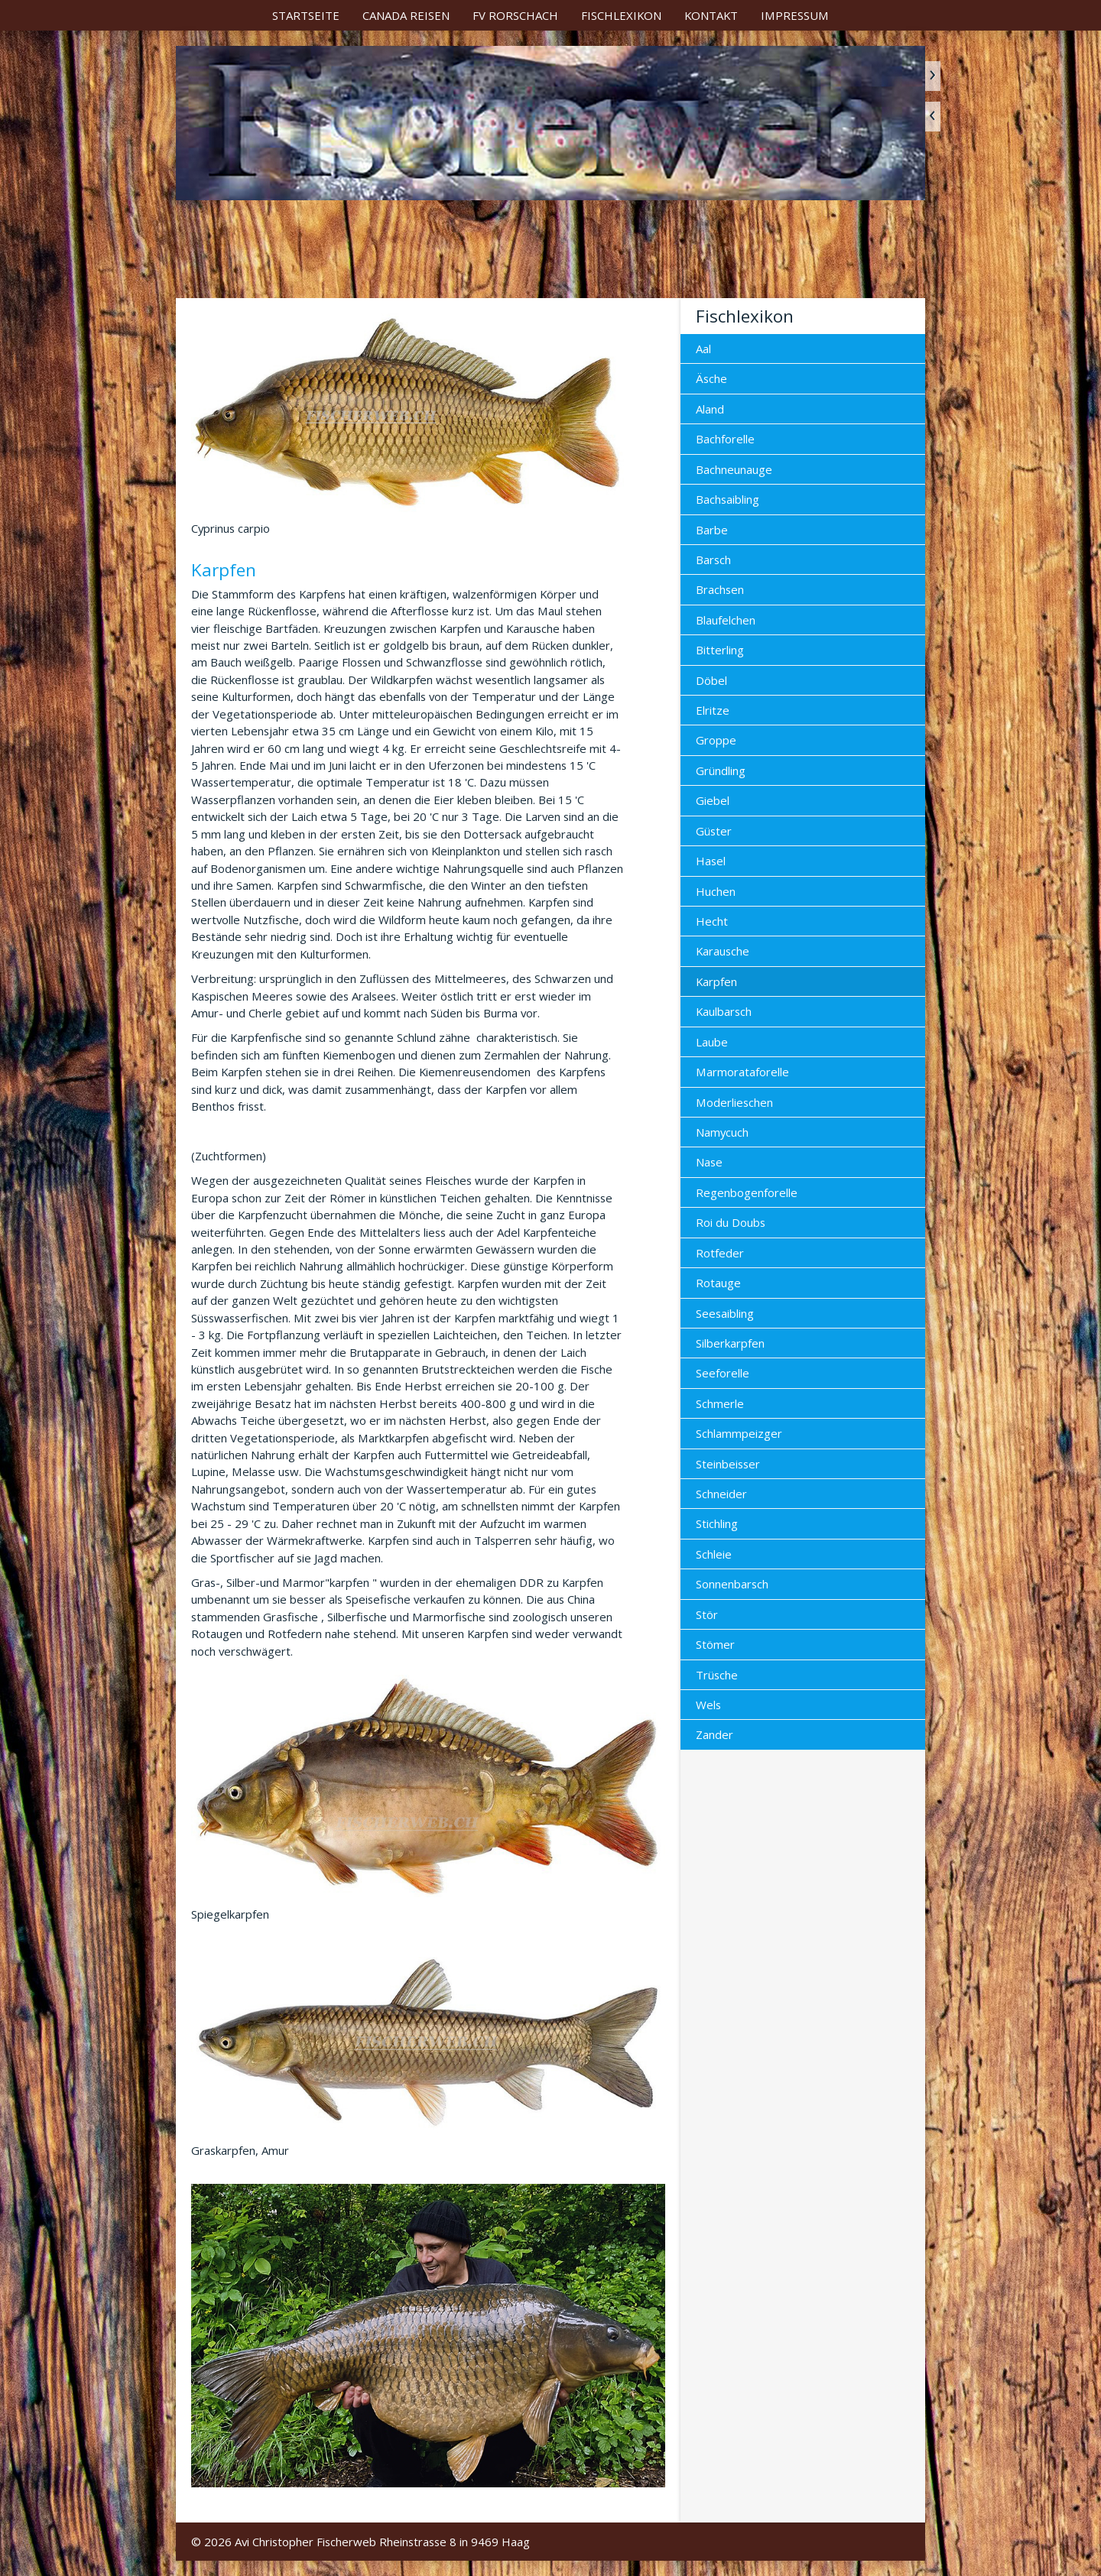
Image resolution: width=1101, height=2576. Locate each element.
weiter (932, 76)
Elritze (712, 710)
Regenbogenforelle (746, 1192)
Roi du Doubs (730, 1222)
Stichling (717, 1523)
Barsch (713, 559)
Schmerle (720, 1403)
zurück (932, 116)
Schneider (721, 1493)
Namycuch (722, 1132)
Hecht (712, 921)
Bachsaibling (727, 499)
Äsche (711, 378)
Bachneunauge (734, 469)
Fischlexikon (621, 15)
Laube (712, 1042)
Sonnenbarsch (732, 1583)
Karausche (722, 951)
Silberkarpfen (730, 1343)
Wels (708, 1704)
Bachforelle (725, 438)
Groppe (716, 740)
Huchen (716, 891)
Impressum (795, 15)
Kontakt (711, 15)
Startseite (305, 15)
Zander (714, 1734)
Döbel (711, 680)
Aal (703, 348)
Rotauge (718, 1282)
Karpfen (716, 981)
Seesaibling (725, 1313)
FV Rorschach (515, 15)
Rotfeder (720, 1252)
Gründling (720, 770)
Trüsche (717, 1674)
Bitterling (720, 649)
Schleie (714, 1554)
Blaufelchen (725, 620)
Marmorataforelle (742, 1071)
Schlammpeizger (739, 1433)
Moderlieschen (734, 1102)
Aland (710, 409)
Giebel (712, 800)
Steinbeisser (728, 1463)
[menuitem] (306, 15)
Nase (709, 1162)
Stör (707, 1614)
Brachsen (720, 589)
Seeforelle (722, 1372)
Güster (714, 831)
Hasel (711, 860)
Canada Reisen (406, 15)
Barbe (712, 529)
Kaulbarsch (724, 1011)
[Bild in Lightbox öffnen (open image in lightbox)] (428, 2335)
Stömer (715, 1644)
